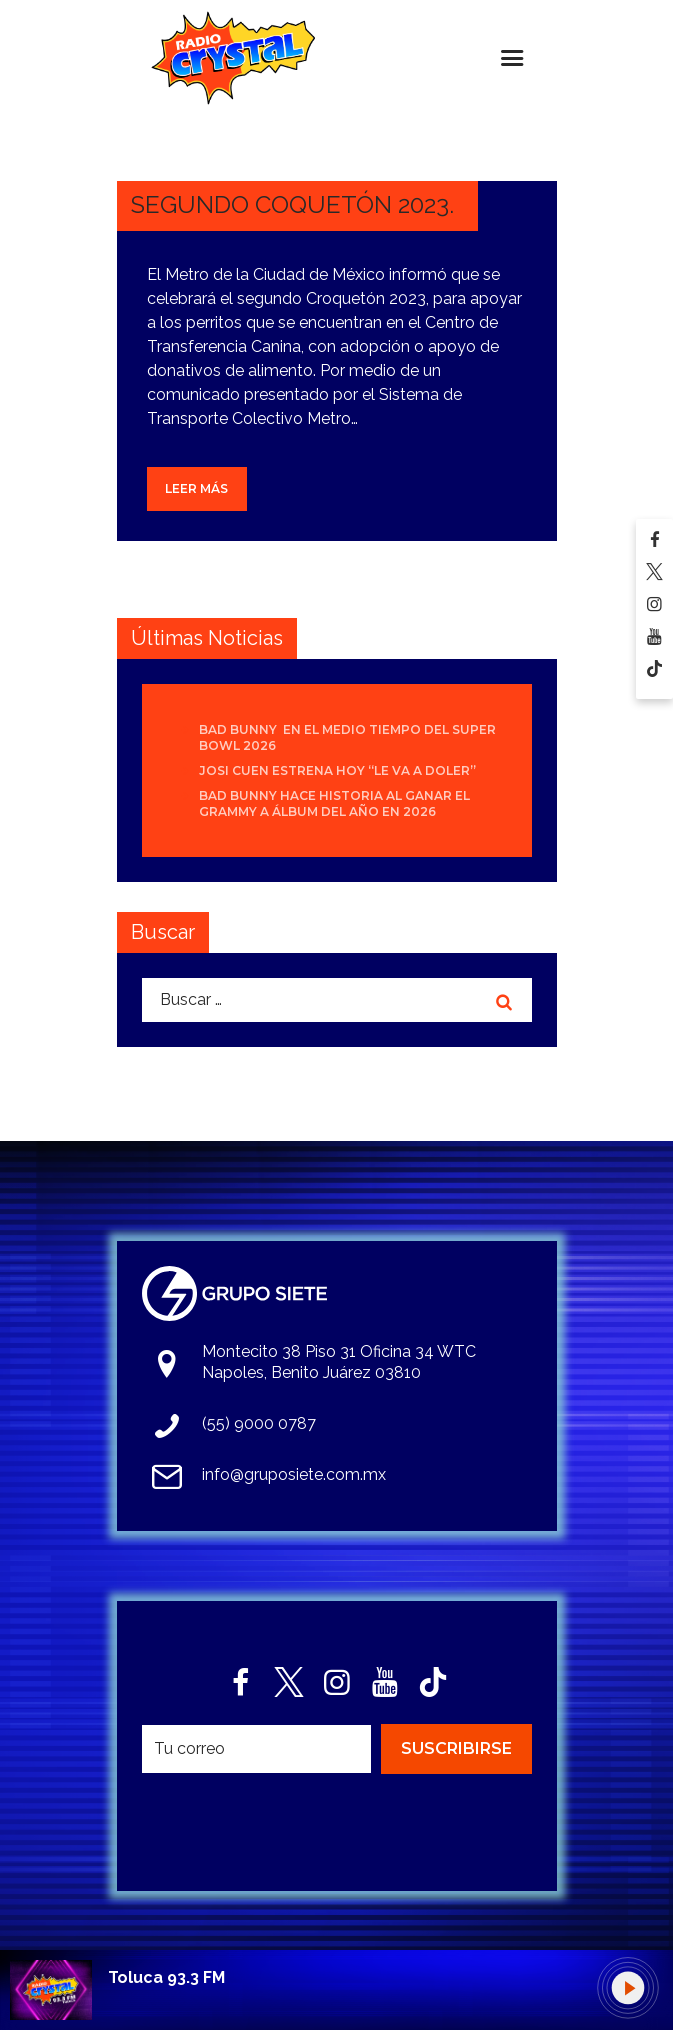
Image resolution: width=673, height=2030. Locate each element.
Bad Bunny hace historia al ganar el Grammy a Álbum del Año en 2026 (334, 803)
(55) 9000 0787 (259, 1423)
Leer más (196, 488)
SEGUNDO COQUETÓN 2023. (292, 204)
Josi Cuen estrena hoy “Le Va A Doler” (337, 770)
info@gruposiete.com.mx (294, 1474)
